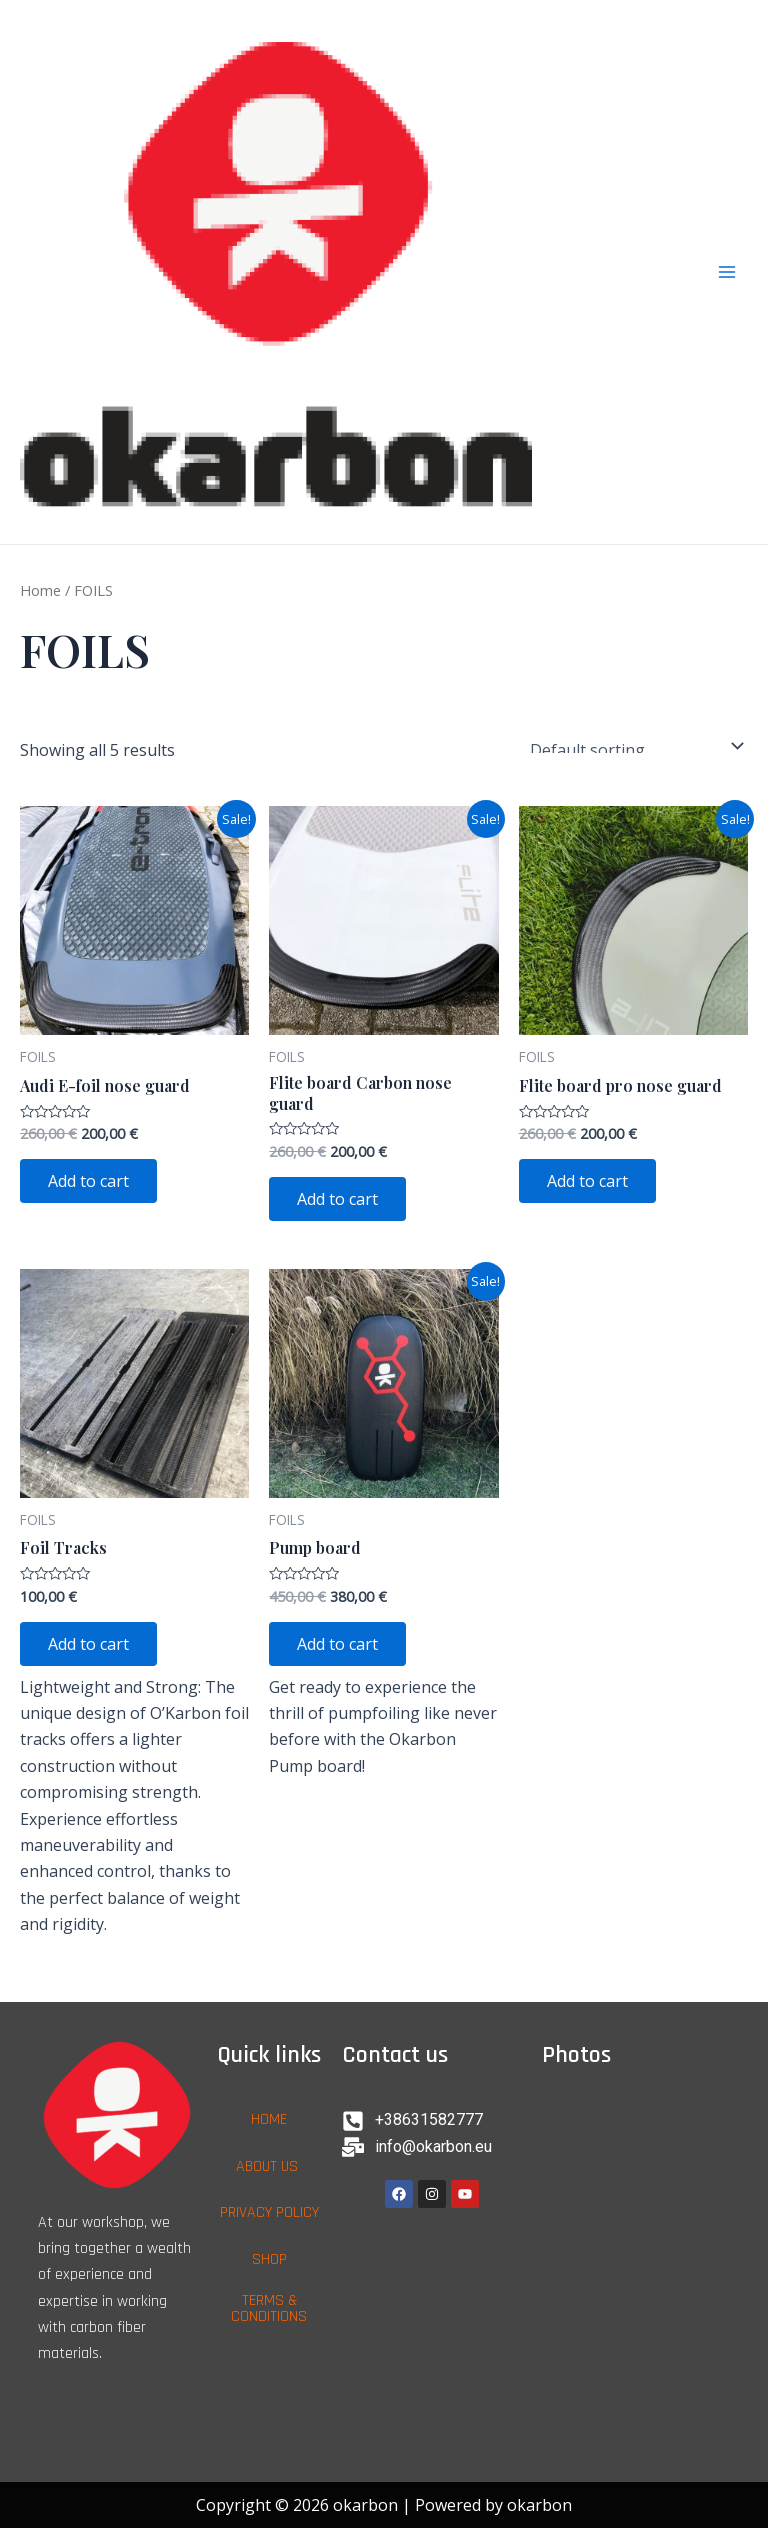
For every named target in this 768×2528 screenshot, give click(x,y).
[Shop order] (632, 746)
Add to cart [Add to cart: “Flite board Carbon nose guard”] (337, 1199)
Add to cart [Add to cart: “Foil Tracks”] (88, 1644)
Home (40, 590)
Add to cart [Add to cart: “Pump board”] (337, 1644)
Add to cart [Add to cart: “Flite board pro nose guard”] (587, 1181)
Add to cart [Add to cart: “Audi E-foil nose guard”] (88, 1181)
